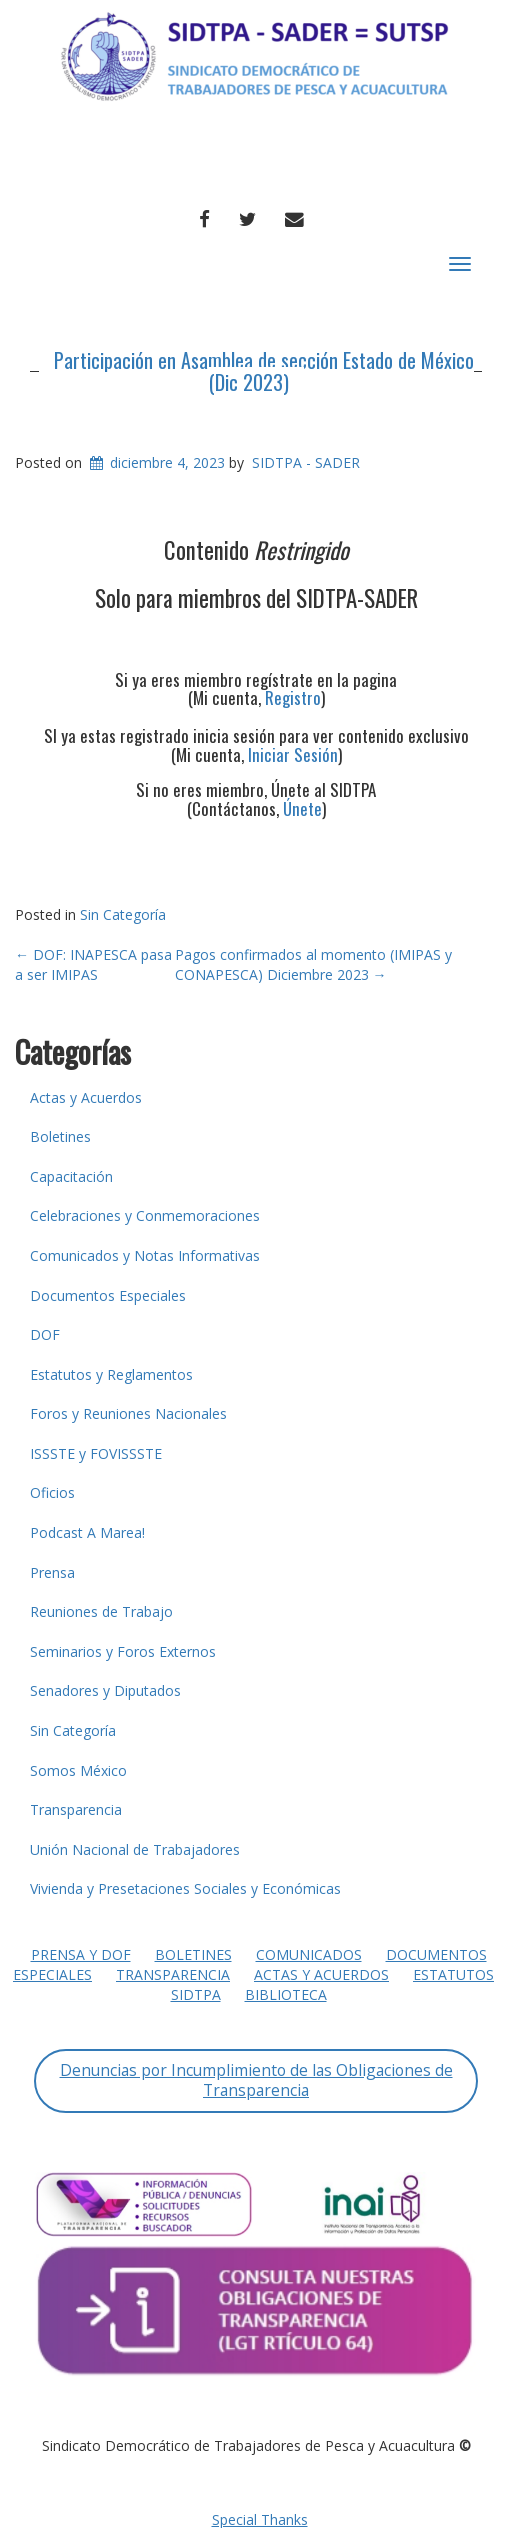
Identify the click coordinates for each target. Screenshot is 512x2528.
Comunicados (309, 1954)
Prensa (52, 1572)
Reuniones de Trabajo (101, 1611)
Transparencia (76, 1809)
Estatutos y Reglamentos (111, 1374)
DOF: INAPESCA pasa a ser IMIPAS (93, 964)
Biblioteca (286, 1994)
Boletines (60, 1136)
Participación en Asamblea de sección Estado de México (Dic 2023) (264, 371)
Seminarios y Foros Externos (123, 1651)
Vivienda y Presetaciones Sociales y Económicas (185, 1888)
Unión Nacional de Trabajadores (135, 1849)
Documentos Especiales (108, 1295)
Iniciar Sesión (293, 754)
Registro (293, 697)
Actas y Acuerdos (86, 1097)
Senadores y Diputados (105, 1690)
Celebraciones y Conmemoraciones (145, 1215)
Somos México (78, 1770)
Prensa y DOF (81, 1954)
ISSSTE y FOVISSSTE (96, 1453)
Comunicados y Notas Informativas (145, 1255)
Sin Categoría (123, 914)
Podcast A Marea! (87, 1532)
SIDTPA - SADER (306, 462)
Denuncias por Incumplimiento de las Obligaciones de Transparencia (256, 2080)
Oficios (52, 1492)
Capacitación (71, 1176)
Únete (302, 808)
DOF (45, 1334)
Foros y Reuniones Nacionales (128, 1413)
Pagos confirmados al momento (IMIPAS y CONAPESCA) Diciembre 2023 (313, 964)
